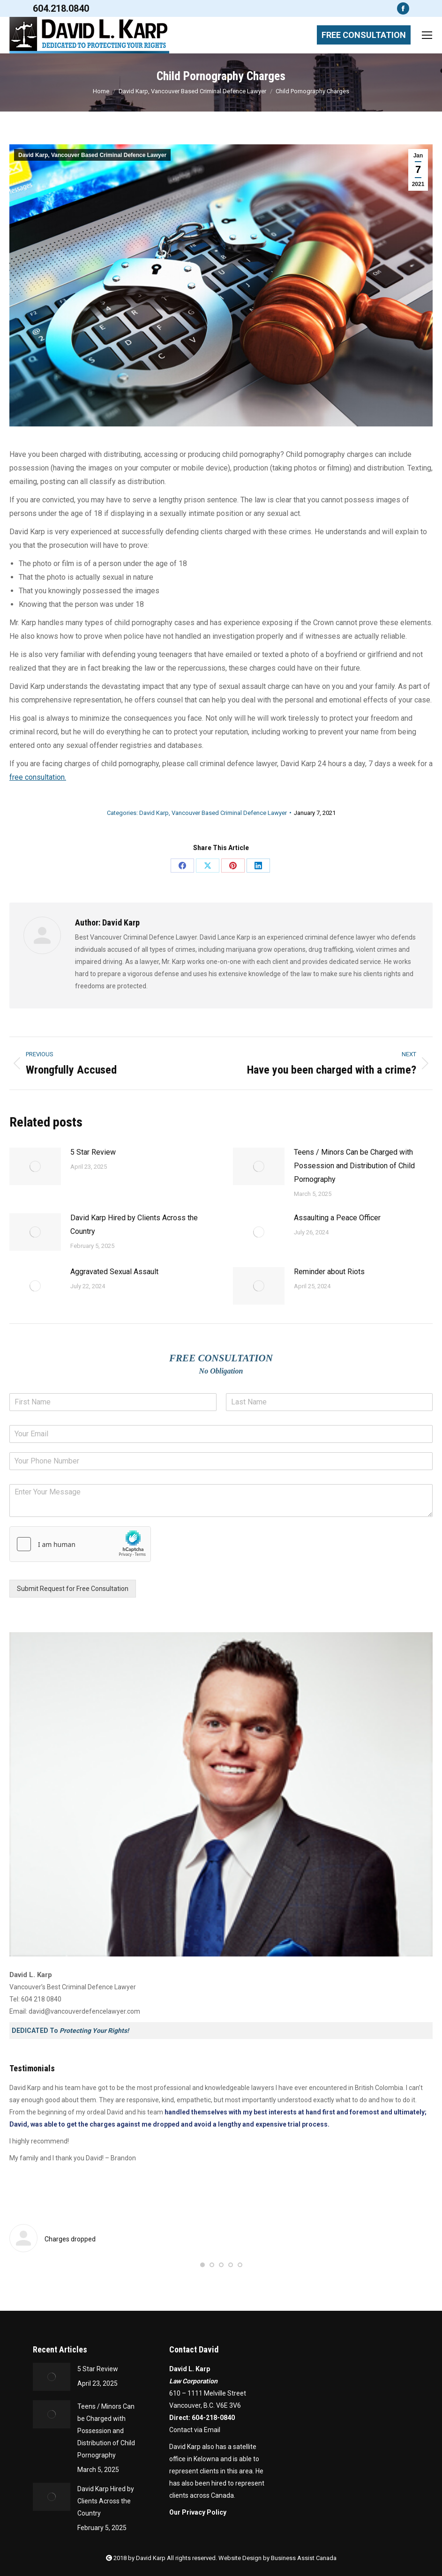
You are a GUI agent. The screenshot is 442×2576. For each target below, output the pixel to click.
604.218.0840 (61, 8)
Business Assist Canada (304, 2557)
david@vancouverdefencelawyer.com (84, 2011)
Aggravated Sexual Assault (114, 1271)
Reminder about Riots (329, 1271)
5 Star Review (93, 1152)
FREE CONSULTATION (364, 35)
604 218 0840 (41, 1999)
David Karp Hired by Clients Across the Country (134, 1224)
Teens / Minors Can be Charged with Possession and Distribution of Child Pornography (354, 1166)
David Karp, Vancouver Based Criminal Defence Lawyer (92, 155)
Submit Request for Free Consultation (72, 1588)
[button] (202, 2264)
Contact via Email (194, 2430)
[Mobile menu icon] (427, 35)
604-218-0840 (213, 2417)
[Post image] (35, 1166)
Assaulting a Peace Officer (337, 1217)
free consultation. (37, 777)
